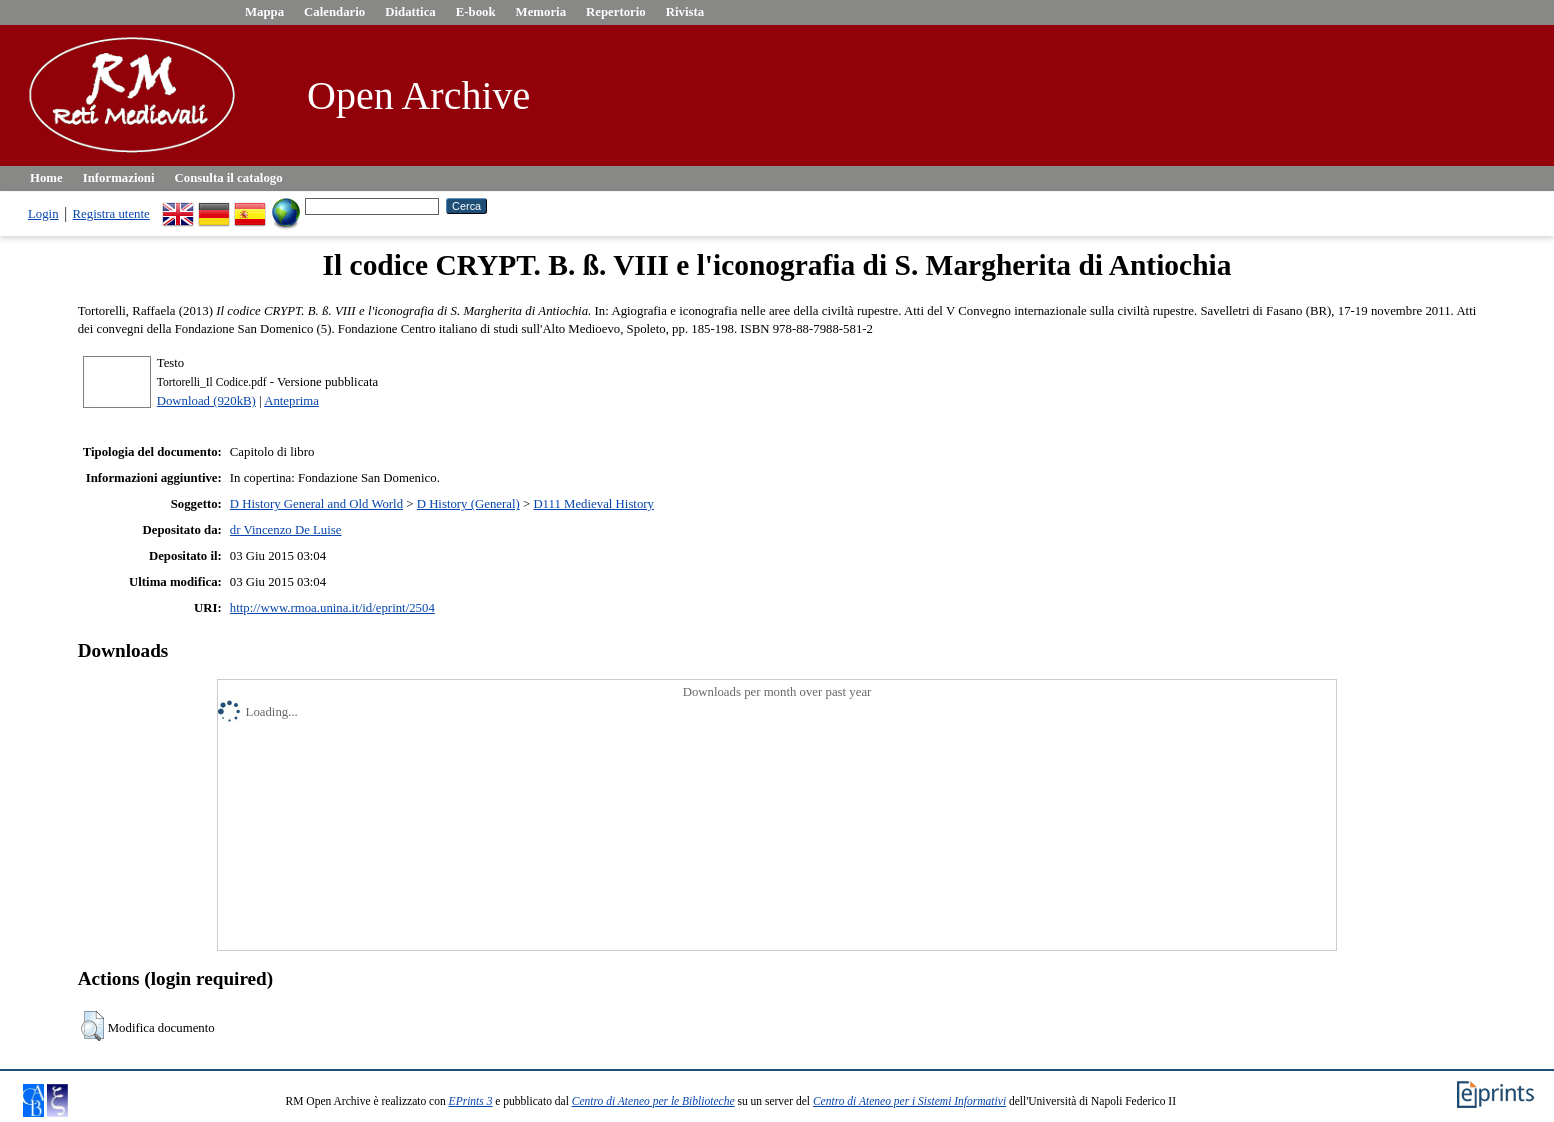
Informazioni (119, 178)
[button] (92, 1026)
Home (46, 178)
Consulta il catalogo (229, 178)
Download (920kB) (206, 401)
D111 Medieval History (593, 504)
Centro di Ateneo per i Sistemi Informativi (909, 1101)
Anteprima (291, 401)
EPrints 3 (471, 1101)
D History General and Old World (316, 504)
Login (43, 214)
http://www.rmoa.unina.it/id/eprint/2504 (332, 608)
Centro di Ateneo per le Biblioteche (653, 1101)
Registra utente (111, 214)
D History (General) (468, 504)
